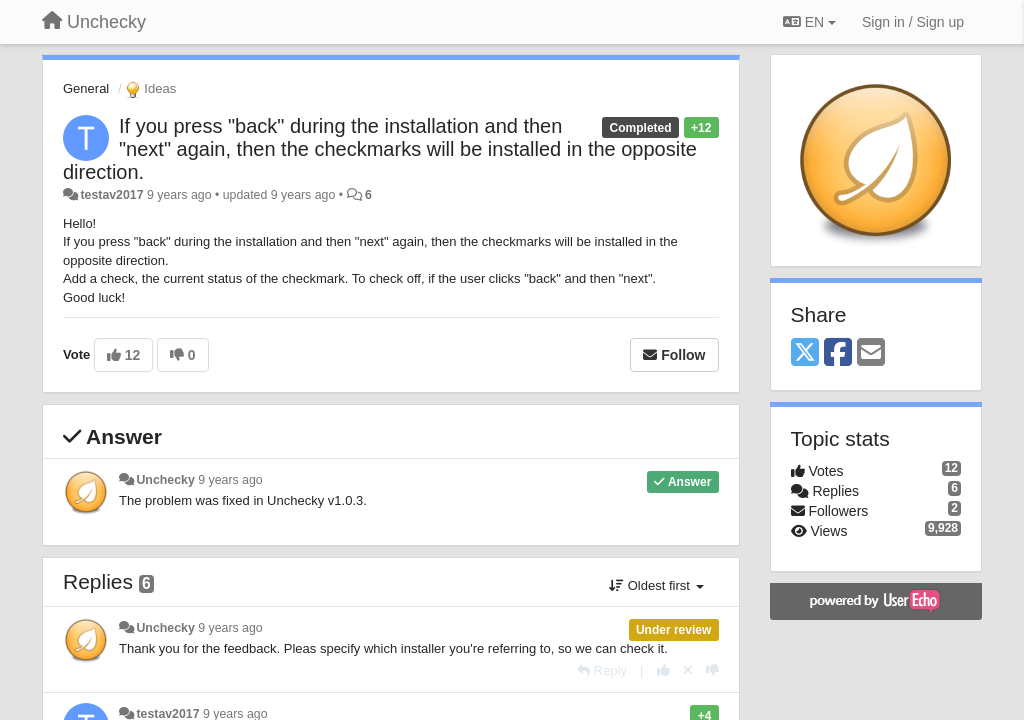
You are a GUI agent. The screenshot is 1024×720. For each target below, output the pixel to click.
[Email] (871, 353)
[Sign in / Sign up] (913, 22)
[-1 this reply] (712, 670)
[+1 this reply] (663, 670)
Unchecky (165, 480)
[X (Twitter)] (805, 353)
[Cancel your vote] (688, 670)
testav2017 (111, 195)
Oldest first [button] (656, 585)
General (86, 88)
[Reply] (602, 670)
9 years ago (230, 480)
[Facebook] (838, 353)
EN (809, 22)
